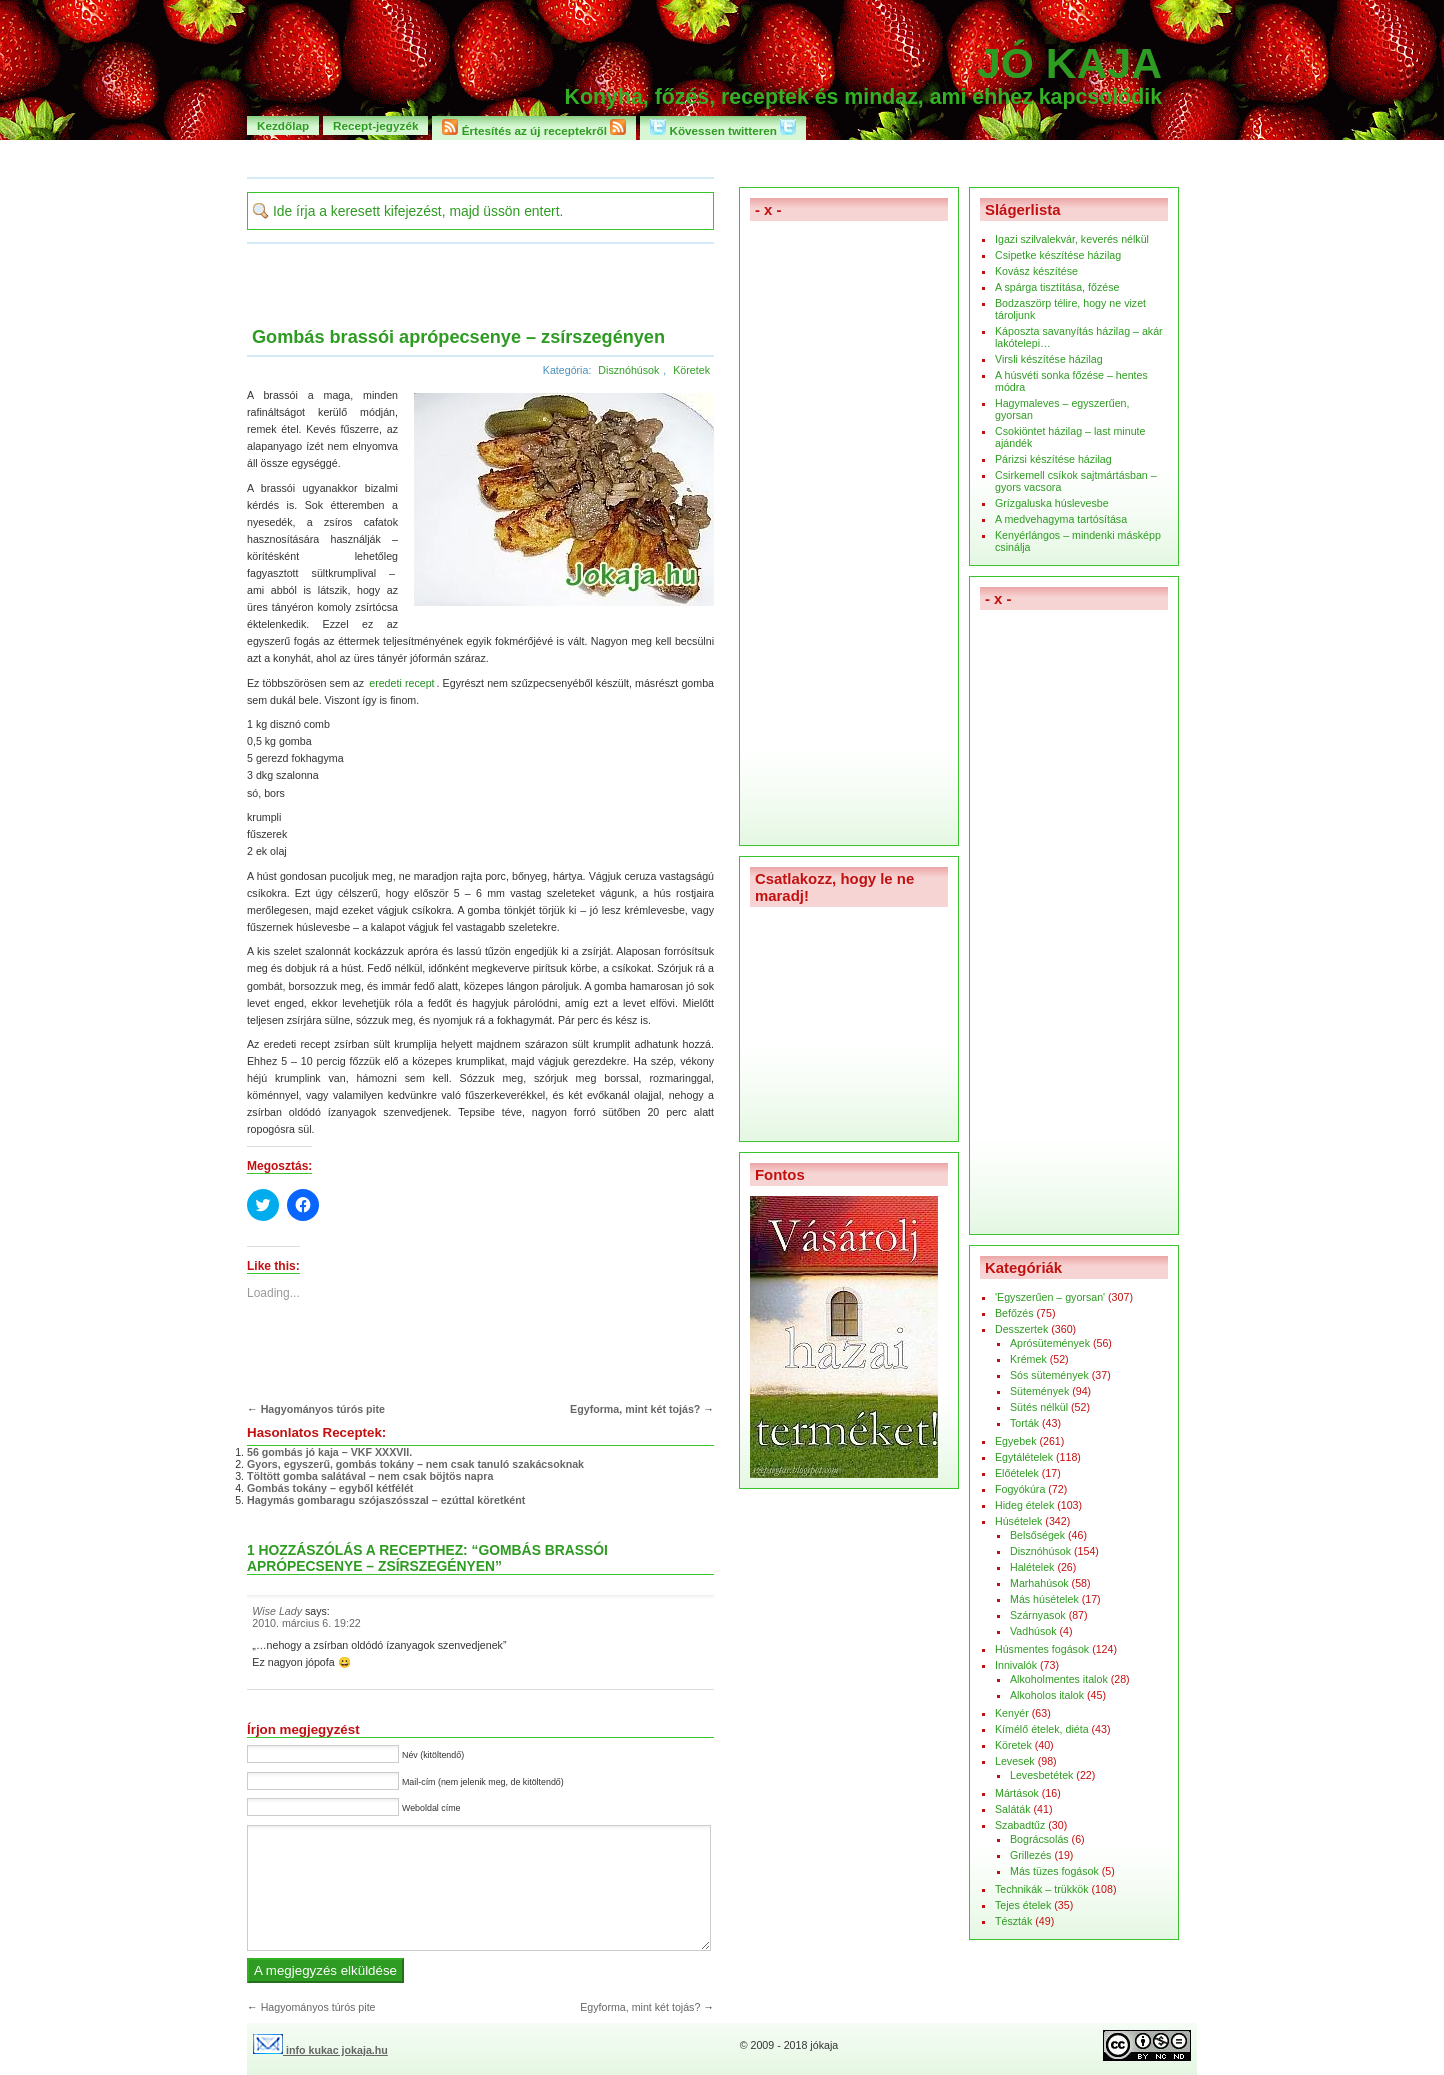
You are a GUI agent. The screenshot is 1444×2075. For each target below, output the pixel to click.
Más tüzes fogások (1054, 1871)
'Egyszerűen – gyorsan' (1050, 1297)
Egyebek (1015, 1441)
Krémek (1028, 1359)
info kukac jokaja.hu (320, 2050)
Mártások (1017, 1793)
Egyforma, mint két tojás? (635, 1409)
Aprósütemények (1050, 1343)
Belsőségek (1037, 1535)
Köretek (691, 370)
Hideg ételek (1024, 1505)
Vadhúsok (1033, 1631)
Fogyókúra (1020, 1489)
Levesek (1015, 1761)
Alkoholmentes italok (1059, 1679)
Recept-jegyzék (375, 125)
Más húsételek (1044, 1599)
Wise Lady (277, 1611)
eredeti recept (401, 683)
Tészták (1013, 1921)
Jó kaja (1069, 63)
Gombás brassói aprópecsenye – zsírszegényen (458, 337)
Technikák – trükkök (1042, 1889)
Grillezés (1030, 1855)
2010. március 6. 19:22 (306, 1623)
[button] (559, 501)
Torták (1024, 1423)
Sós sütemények (1049, 1375)
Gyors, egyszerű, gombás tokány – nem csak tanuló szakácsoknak (415, 1464)
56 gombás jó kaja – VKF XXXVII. (329, 1452)
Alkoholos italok (1047, 1695)
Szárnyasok (1038, 1615)
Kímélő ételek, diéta (1042, 1729)
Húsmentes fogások (1042, 1649)
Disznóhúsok (628, 370)
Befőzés (1014, 1313)
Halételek (1032, 1567)
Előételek (1017, 1473)
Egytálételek (1024, 1457)
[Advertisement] (722, 157)
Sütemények (1039, 1391)
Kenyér (1012, 1713)
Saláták (1013, 1809)
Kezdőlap (283, 125)
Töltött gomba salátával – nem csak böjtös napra (370, 1476)
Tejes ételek (1023, 1905)
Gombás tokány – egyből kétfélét (330, 1488)
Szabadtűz (1020, 1825)
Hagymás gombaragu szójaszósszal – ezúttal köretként (386, 1500)
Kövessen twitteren (723, 128)
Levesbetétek (1041, 1775)
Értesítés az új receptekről (534, 128)
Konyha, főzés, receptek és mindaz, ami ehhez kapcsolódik (863, 97)
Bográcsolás (1039, 1839)
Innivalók (1016, 1665)
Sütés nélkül (1039, 1407)
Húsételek (1018, 1521)
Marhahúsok (1039, 1583)
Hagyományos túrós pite (323, 1409)
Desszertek (1021, 1329)
